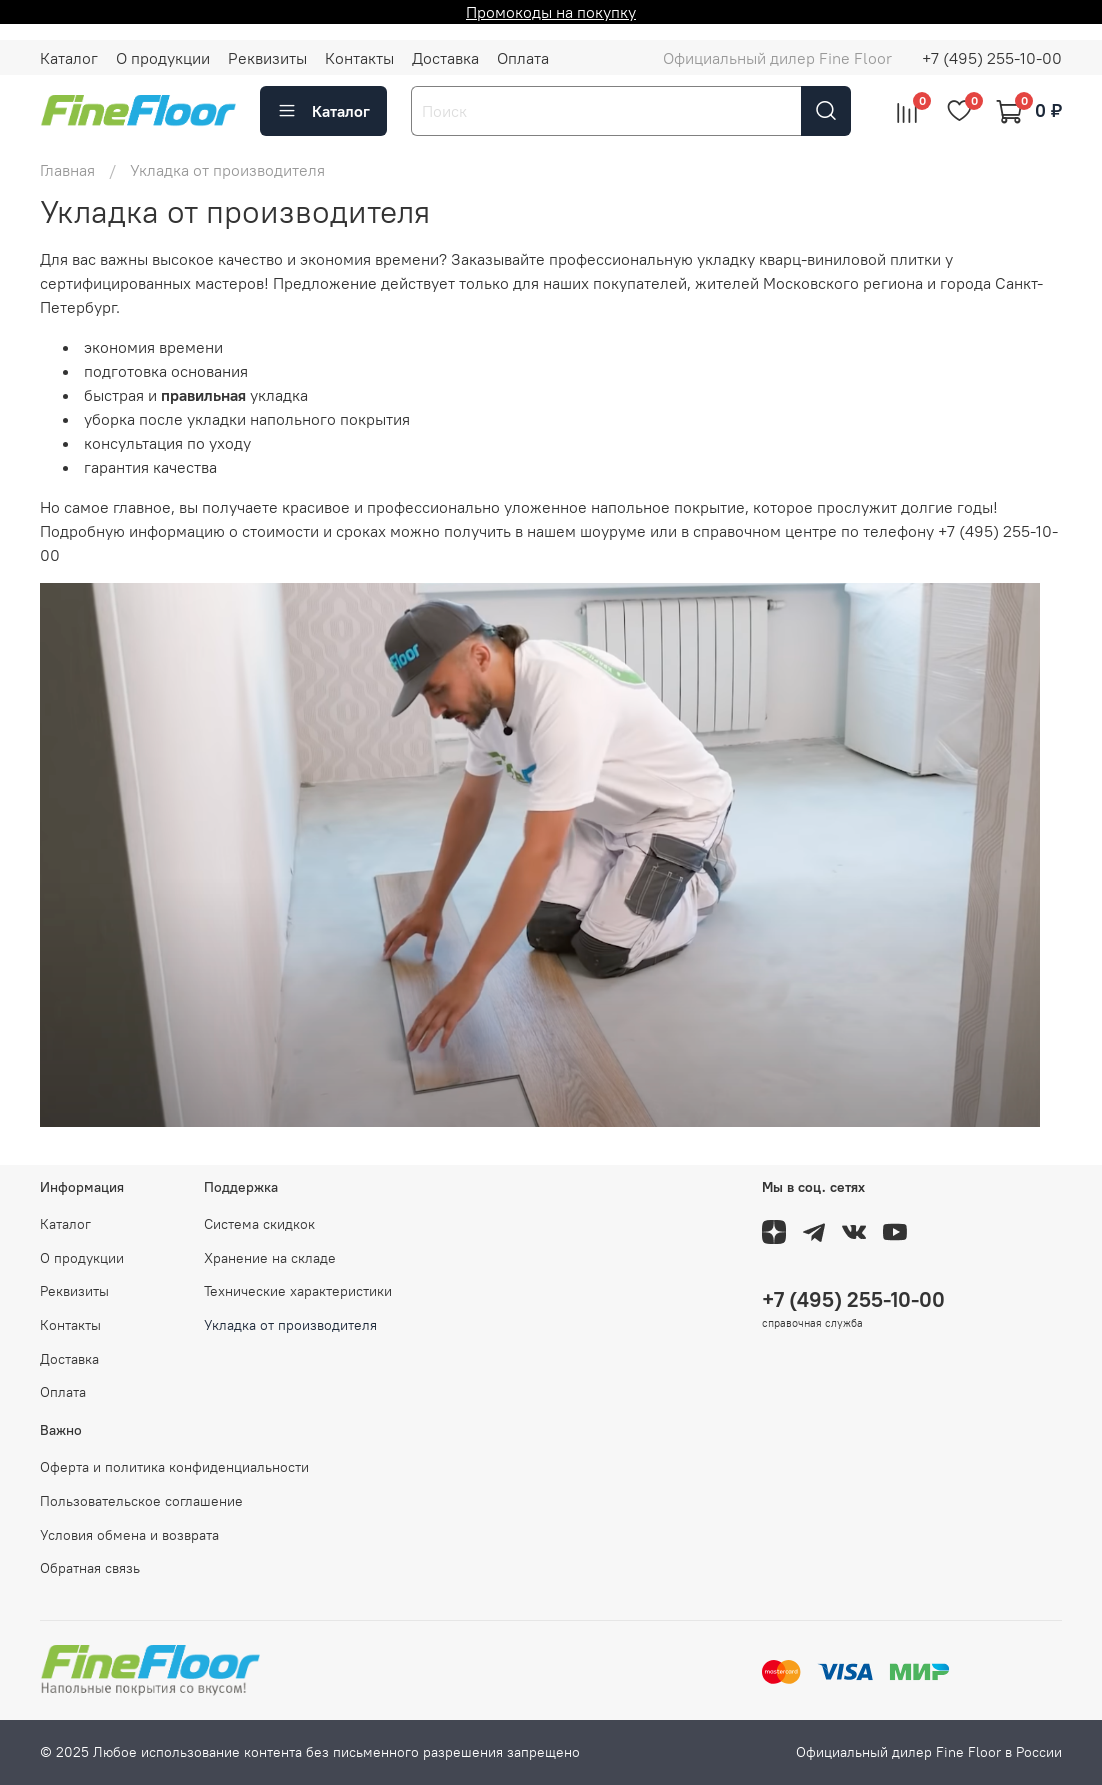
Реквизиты (267, 58)
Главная (67, 170)
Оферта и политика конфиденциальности (174, 1467)
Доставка (445, 58)
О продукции (163, 58)
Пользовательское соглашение (141, 1501)
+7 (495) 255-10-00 (992, 58)
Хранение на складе (270, 1258)
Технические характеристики (298, 1291)
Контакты (359, 58)
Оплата (523, 58)
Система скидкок (259, 1224)
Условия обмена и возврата (129, 1535)
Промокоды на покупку (551, 12)
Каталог (69, 58)
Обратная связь (90, 1568)
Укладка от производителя (290, 1325)
